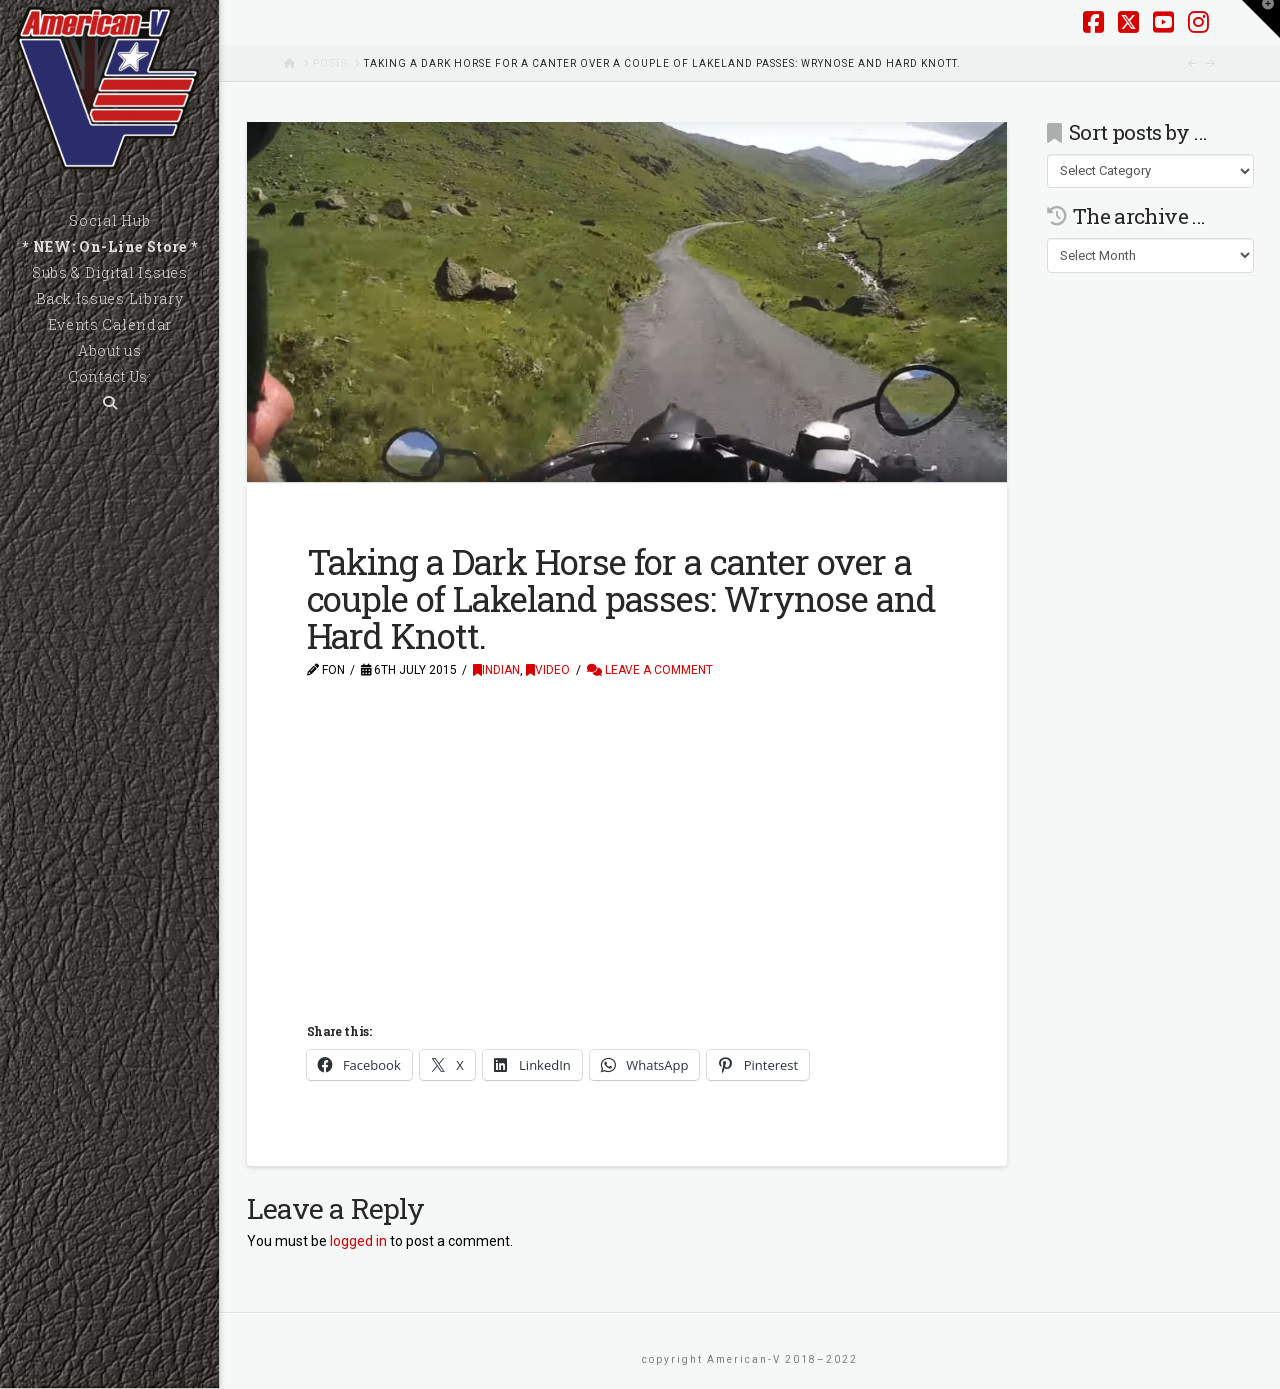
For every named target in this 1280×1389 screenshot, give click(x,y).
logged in (358, 1241)
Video (548, 670)
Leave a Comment (650, 670)
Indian (496, 670)
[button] (1261, 19)
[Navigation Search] (109, 403)
